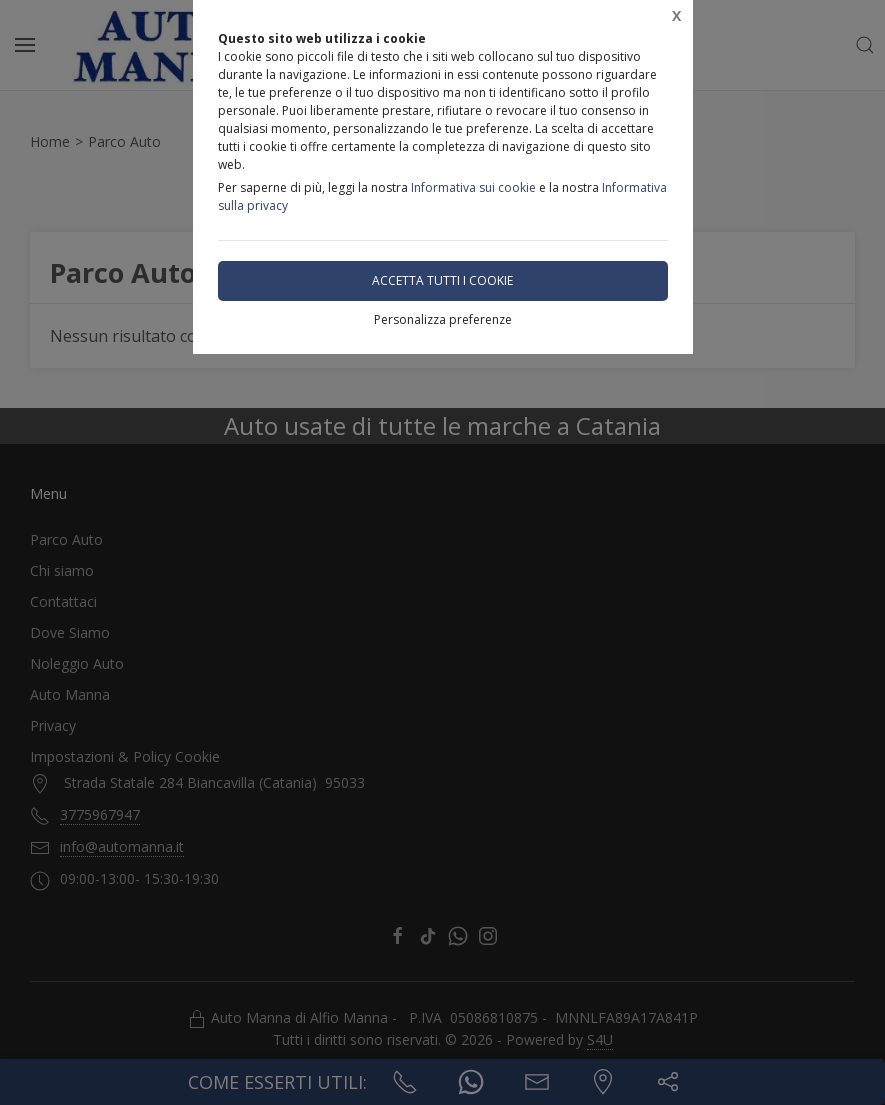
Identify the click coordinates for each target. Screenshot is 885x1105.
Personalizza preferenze (443, 319)
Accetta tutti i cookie (442, 280)
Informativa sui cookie (473, 187)
